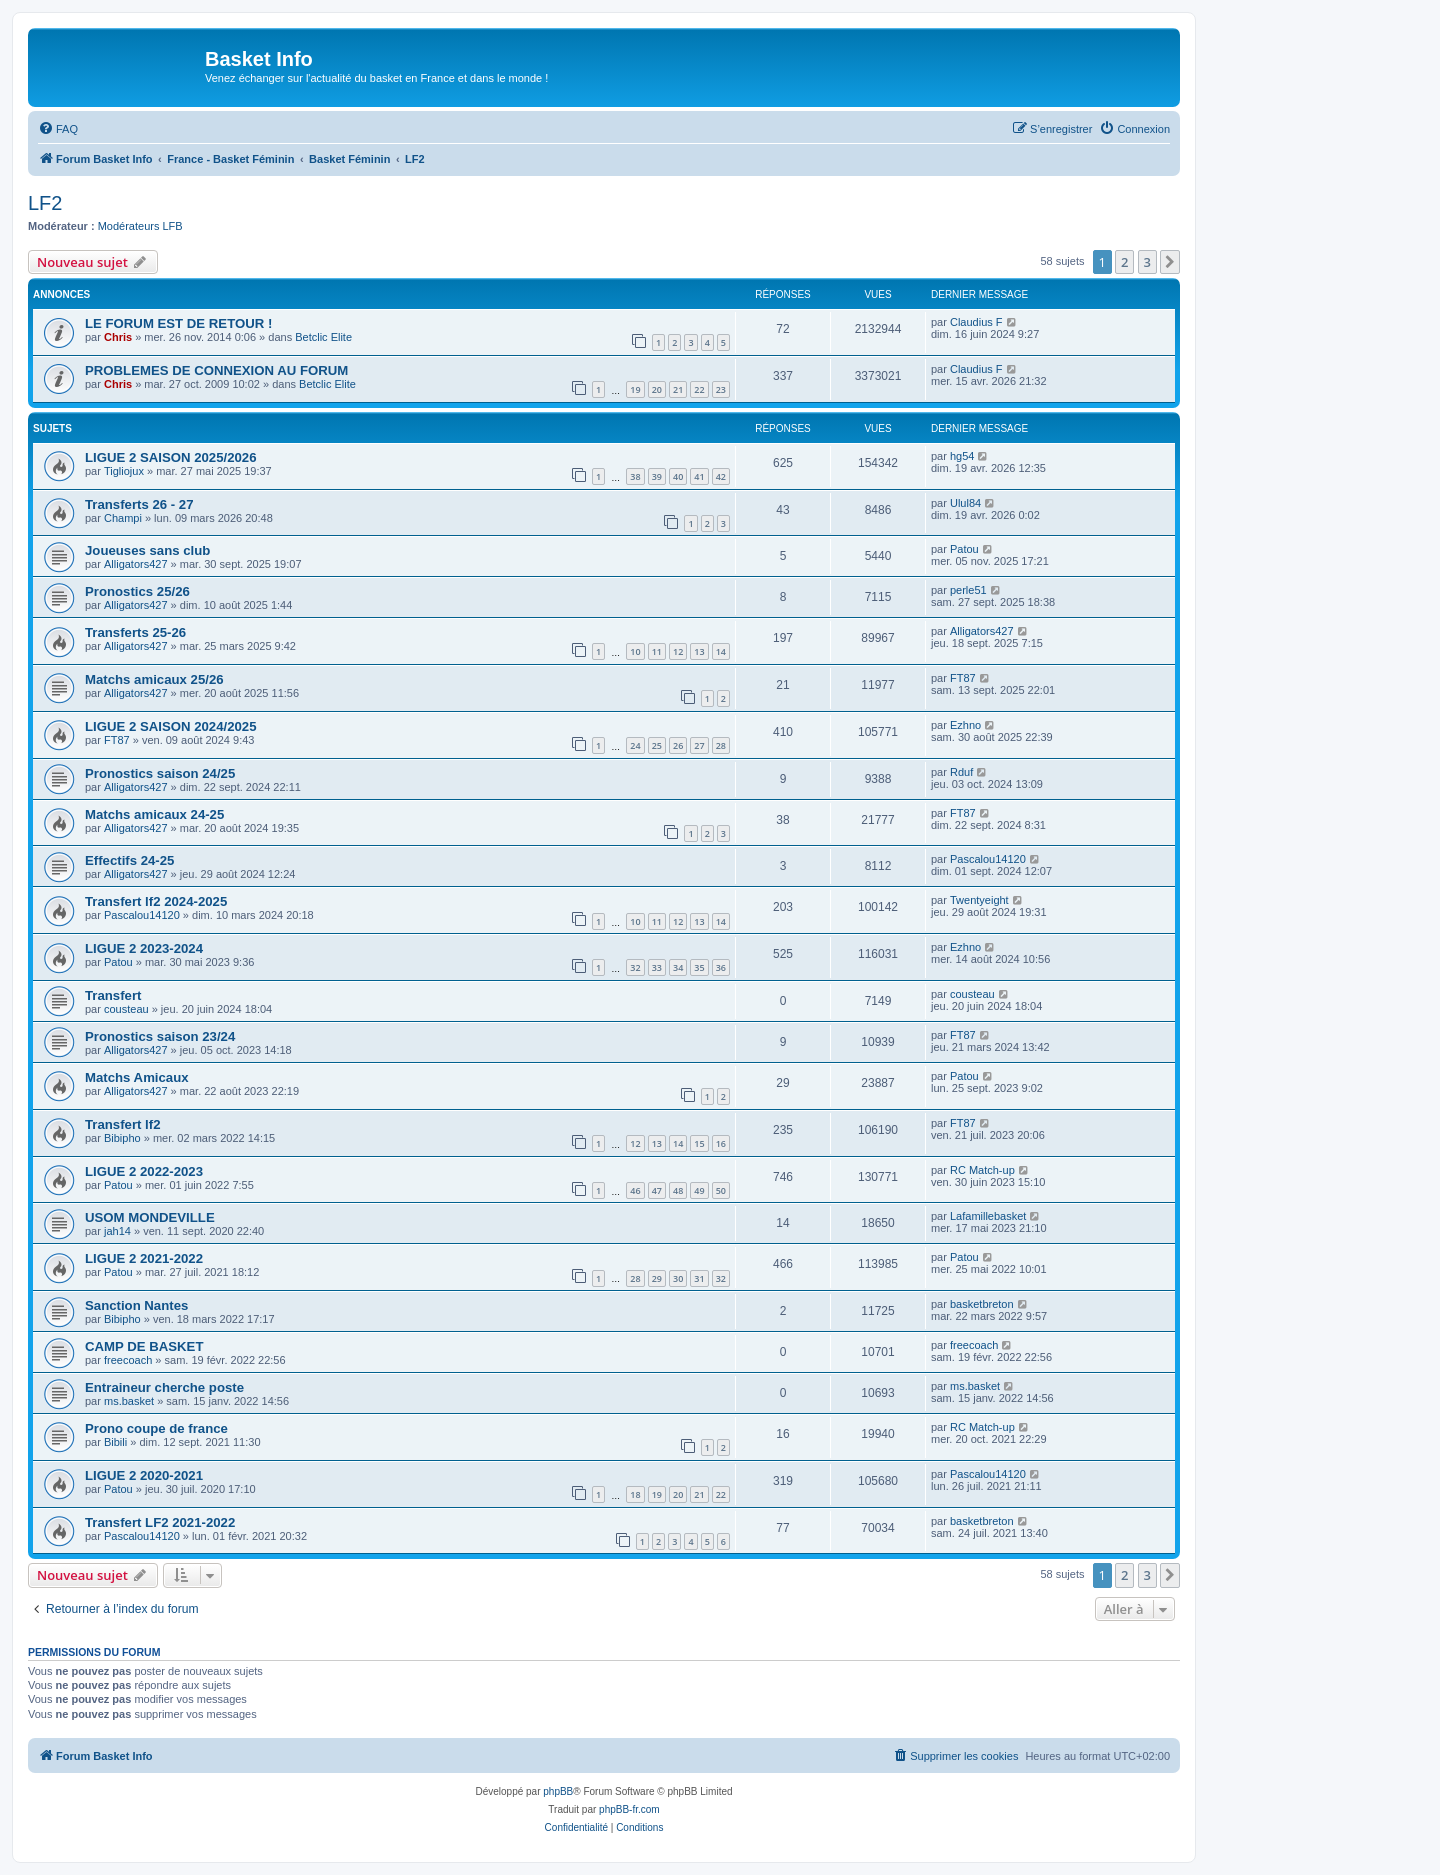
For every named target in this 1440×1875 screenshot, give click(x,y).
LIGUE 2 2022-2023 (144, 1171)
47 (657, 1190)
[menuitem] (58, 129)
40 (678, 476)
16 (721, 1143)
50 (721, 1190)
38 (635, 476)
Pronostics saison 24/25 (160, 773)
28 (721, 745)
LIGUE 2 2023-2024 (144, 948)
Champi (123, 518)
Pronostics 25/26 (137, 591)
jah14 (117, 1231)
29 (657, 1278)
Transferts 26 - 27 (139, 504)
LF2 (45, 203)
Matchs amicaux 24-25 (154, 814)
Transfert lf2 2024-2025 (156, 901)
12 (678, 651)
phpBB (558, 1791)
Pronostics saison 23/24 (160, 1036)
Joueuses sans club (147, 550)
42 (721, 476)
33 (657, 967)
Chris (118, 337)
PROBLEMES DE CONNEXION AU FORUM (216, 370)
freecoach (128, 1360)
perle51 (968, 590)
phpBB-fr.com (629, 1809)
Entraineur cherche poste (164, 1387)
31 (699, 1278)
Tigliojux (124, 471)
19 (635, 389)
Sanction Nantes (136, 1305)
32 (635, 967)
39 (657, 476)
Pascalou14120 (988, 859)
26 (678, 745)
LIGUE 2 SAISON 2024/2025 (171, 726)
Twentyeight (979, 900)
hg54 (962, 456)
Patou (964, 549)
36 (721, 967)
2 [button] (1124, 262)
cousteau (126, 1009)
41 (699, 476)
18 (635, 1494)
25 (657, 745)
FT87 (963, 678)
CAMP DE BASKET (144, 1346)
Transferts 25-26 (135, 632)
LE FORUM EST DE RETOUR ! (178, 323)
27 (699, 745)
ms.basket (129, 1401)
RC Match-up (982, 1170)
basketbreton (982, 1304)
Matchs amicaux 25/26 (154, 679)
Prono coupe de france (156, 1428)
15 (699, 1143)
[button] (1170, 262)
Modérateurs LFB (140, 226)
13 (699, 651)
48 (678, 1190)
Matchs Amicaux (137, 1077)
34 (678, 967)
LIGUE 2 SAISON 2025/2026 (171, 457)
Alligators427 (136, 564)
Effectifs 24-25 (129, 860)
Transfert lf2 (123, 1124)
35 (699, 967)
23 (721, 389)
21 (678, 389)
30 (678, 1278)
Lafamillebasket (988, 1216)
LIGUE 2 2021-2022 (144, 1258)
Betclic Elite (323, 337)
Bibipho (122, 1138)
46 (635, 1190)
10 (635, 651)
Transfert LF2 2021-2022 (160, 1522)
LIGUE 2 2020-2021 (144, 1475)
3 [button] (1147, 262)
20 (657, 389)
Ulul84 (965, 503)
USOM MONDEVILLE (150, 1217)
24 (635, 745)
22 (699, 389)
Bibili (115, 1442)
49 (699, 1190)
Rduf (961, 772)
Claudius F (976, 322)
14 (721, 651)
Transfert (113, 995)
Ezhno (965, 725)
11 (657, 651)
